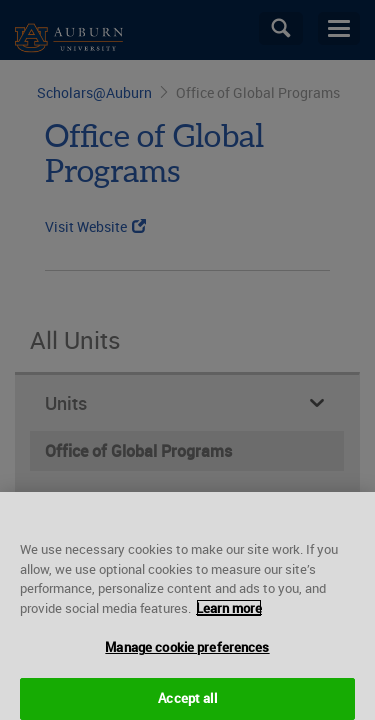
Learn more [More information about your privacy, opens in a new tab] (229, 614)
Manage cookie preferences (187, 653)
